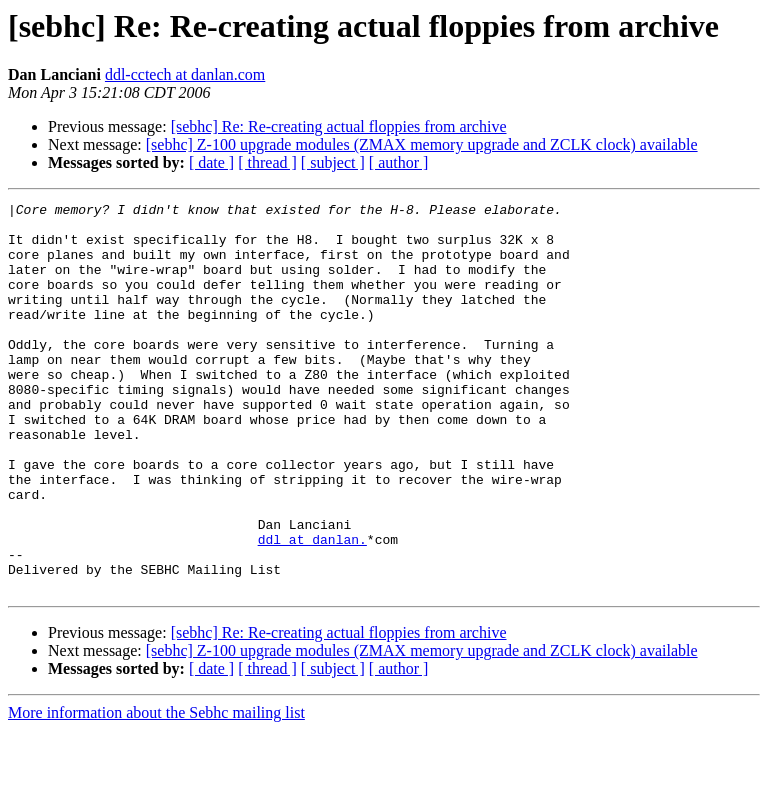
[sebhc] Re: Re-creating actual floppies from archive (339, 126)
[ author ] (399, 162)
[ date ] (211, 162)
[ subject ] (333, 162)
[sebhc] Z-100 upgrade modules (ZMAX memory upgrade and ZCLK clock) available (422, 144)
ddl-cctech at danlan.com (185, 74)
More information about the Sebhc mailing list (156, 790)
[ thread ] (267, 162)
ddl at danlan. (312, 608)
